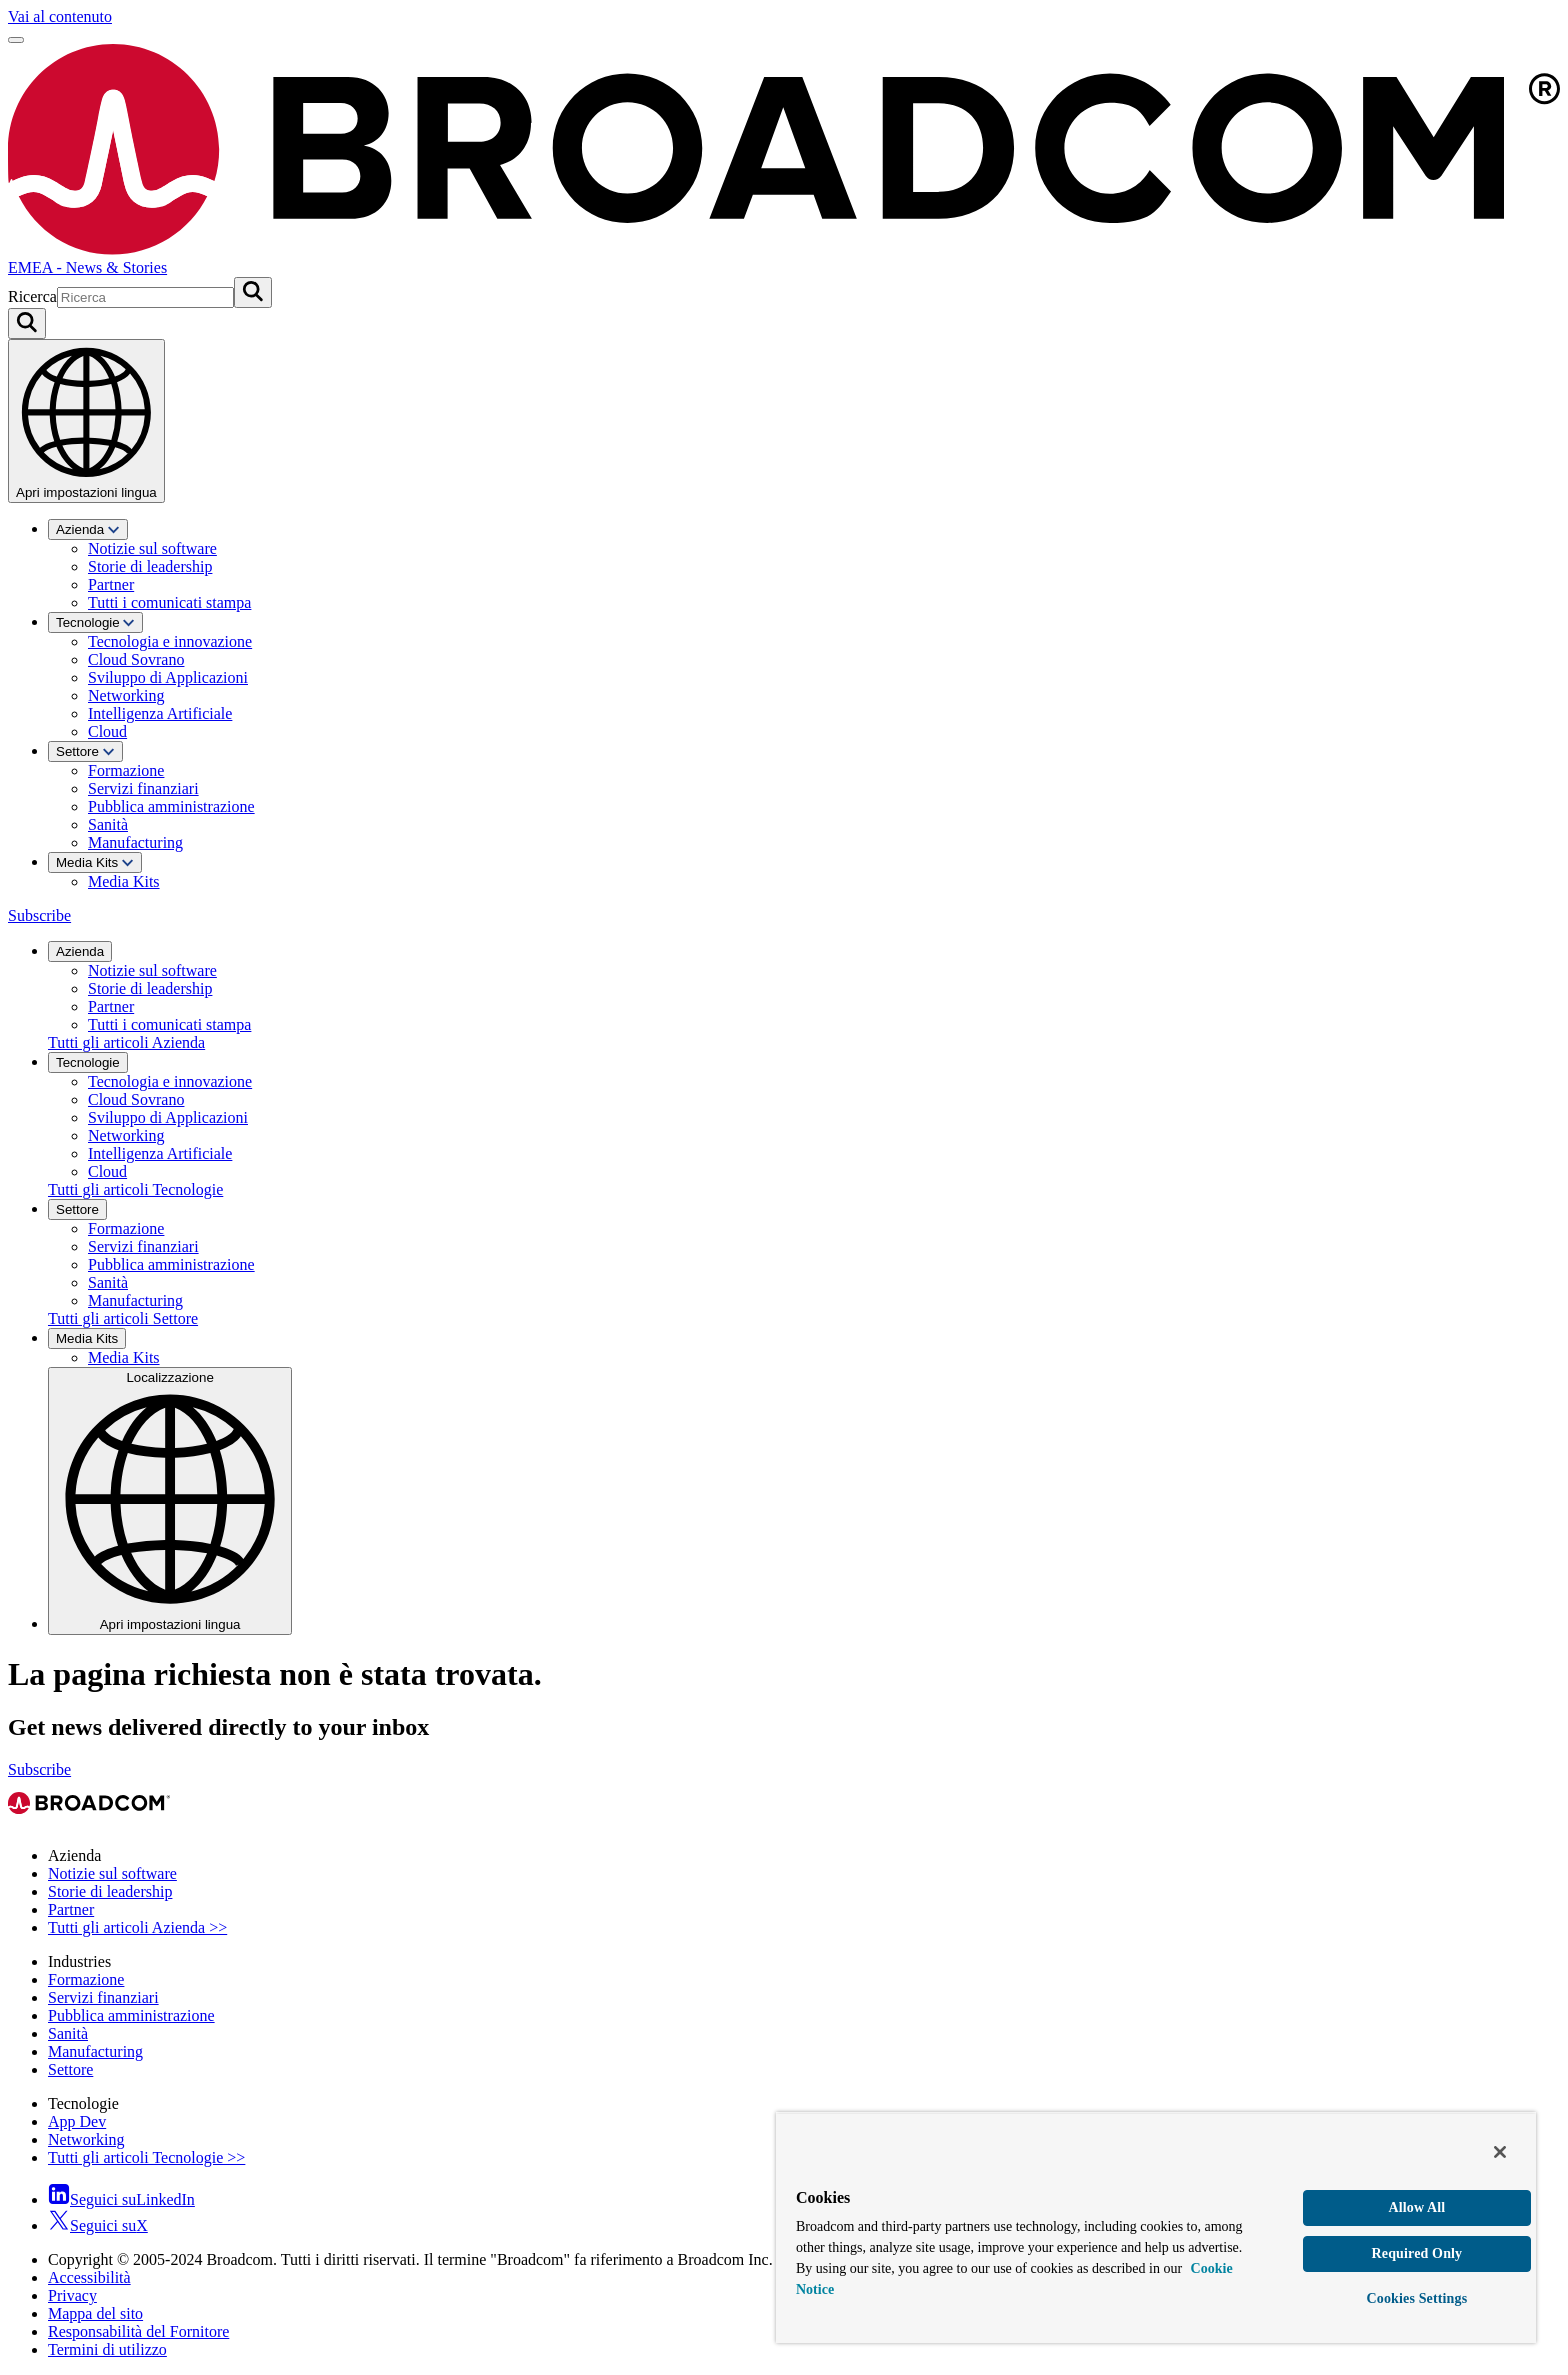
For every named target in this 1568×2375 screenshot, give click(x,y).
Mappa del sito (95, 2313)
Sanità (108, 824)
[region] (1156, 2227)
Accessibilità (89, 2277)
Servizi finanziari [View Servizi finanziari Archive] (103, 1997)
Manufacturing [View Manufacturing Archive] (95, 2051)
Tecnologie (95, 622)
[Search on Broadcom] (27, 323)
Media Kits (95, 862)
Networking (126, 695)
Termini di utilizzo (107, 2349)
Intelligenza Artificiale (160, 713)
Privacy (72, 2295)
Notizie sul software (152, 548)
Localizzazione (170, 1500)
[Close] (1500, 2152)
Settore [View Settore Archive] (70, 2069)
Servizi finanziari (143, 788)
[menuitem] (804, 565)
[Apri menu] (16, 40)
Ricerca (32, 296)
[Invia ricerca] (253, 292)
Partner (111, 584)
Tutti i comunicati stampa (169, 602)
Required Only (1417, 2253)
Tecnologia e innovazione (170, 641)
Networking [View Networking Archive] (86, 2139)
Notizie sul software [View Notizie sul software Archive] (112, 1873)
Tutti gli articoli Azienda (126, 1042)
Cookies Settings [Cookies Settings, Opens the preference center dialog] (1417, 2298)
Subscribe (39, 915)
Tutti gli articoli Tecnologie (135, 1189)
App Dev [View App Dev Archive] (77, 2121)
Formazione (126, 770)
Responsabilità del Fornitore (138, 2331)
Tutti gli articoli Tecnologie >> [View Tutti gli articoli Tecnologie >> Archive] (146, 2157)
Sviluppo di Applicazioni (168, 677)
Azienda (88, 529)
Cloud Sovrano (136, 659)
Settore (85, 751)
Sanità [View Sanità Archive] (68, 2033)
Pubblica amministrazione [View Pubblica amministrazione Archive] (131, 2015)
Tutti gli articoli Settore (123, 1318)
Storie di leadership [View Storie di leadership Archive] (110, 1891)
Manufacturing (135, 842)
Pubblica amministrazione (171, 806)
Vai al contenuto (60, 16)
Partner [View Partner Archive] (71, 1909)
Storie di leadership (150, 566)
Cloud (107, 731)
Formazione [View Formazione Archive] (86, 1979)
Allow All (1416, 2207)
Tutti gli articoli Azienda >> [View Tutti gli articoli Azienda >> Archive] (137, 1927)
